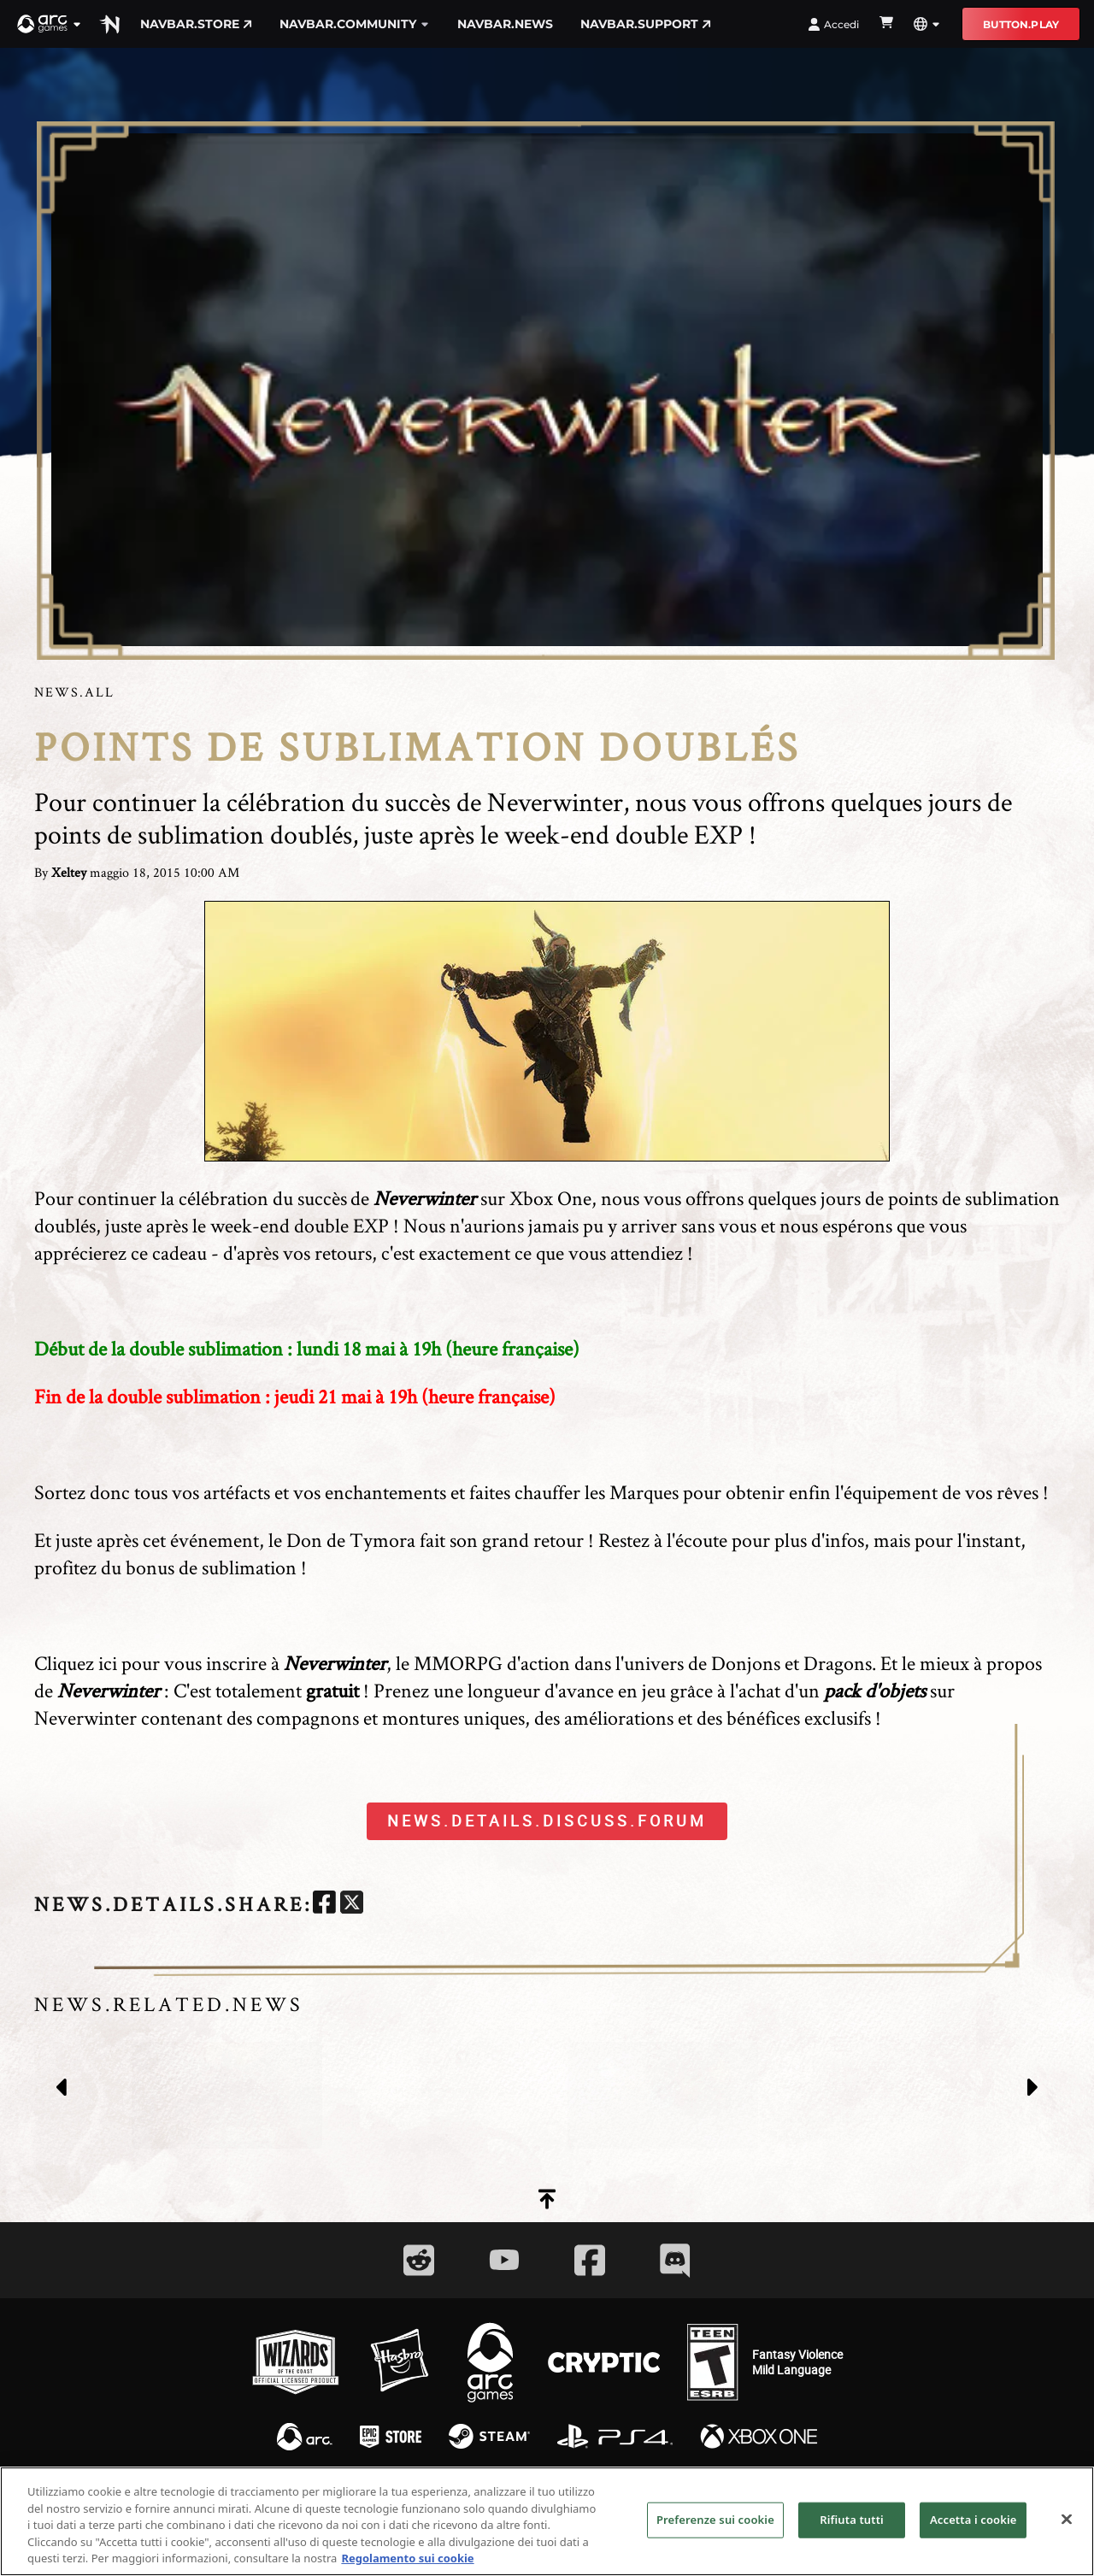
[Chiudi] (1066, 2537)
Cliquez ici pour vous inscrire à (210, 1663)
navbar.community (354, 24)
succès (322, 1198)
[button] (49, 24)
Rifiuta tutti (852, 2537)
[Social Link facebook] (589, 2260)
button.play (1021, 24)
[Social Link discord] (675, 2260)
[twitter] (351, 1905)
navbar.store (196, 24)
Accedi (833, 24)
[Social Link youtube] (504, 2259)
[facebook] (324, 1905)
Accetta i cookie (973, 2537)
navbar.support (645, 24)
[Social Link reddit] (418, 2260)
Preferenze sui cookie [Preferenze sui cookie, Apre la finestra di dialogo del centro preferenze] (715, 2537)
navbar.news (505, 24)
